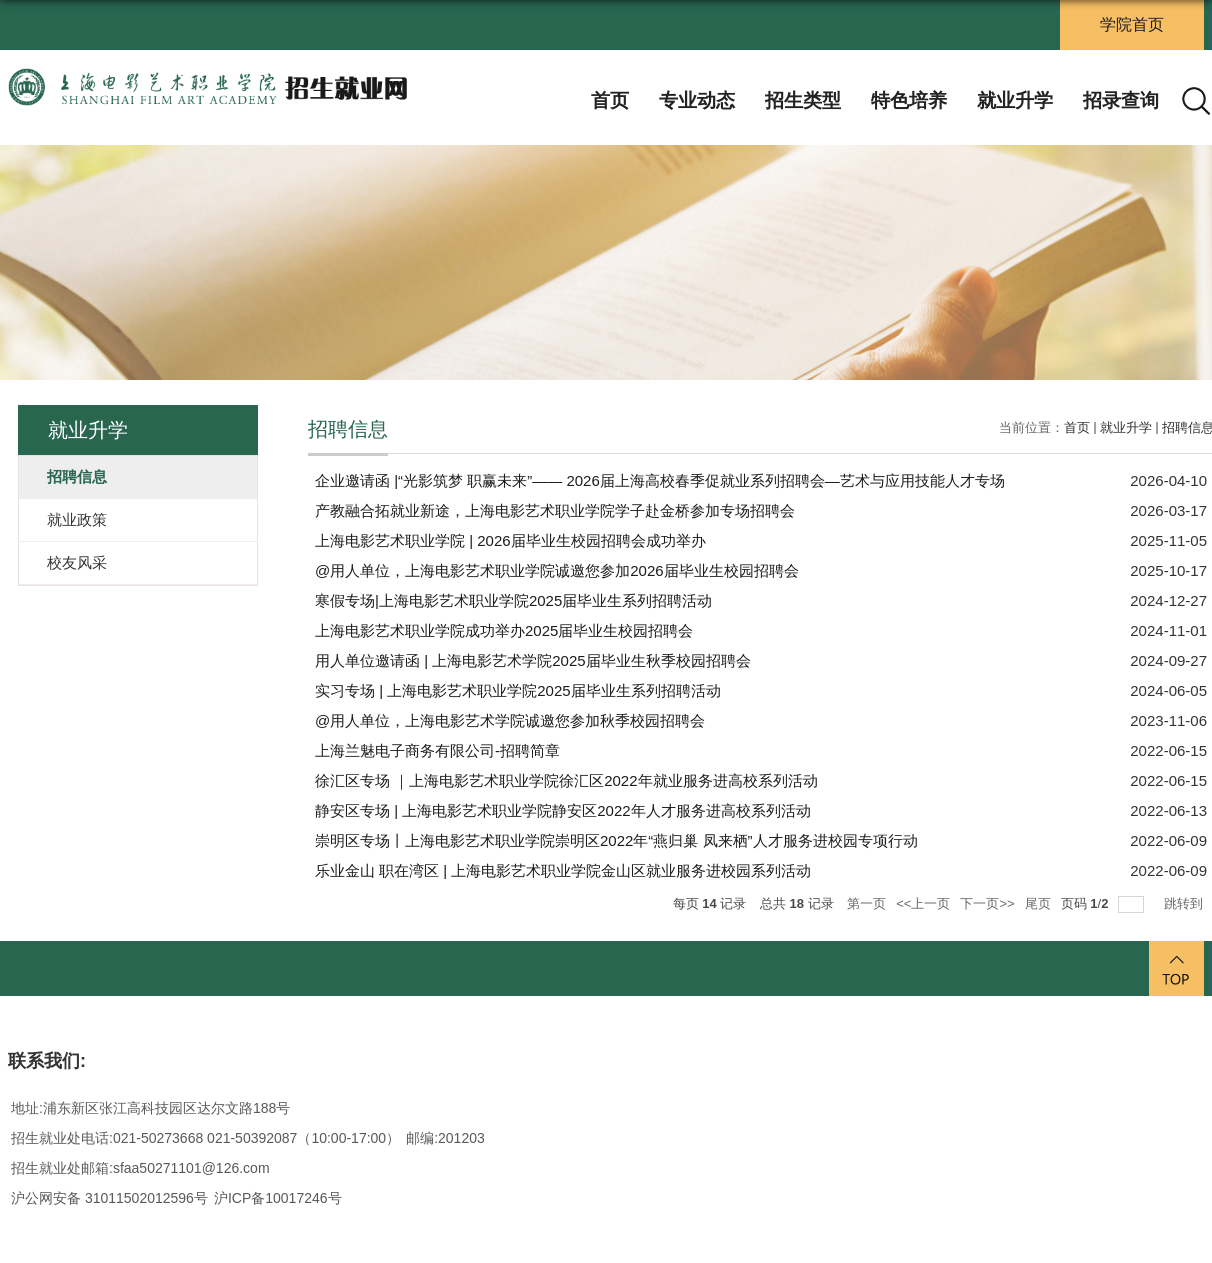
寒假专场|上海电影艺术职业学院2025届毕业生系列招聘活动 (513, 600)
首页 (610, 100)
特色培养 (909, 100)
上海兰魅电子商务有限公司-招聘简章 (437, 750)
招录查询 (1121, 100)
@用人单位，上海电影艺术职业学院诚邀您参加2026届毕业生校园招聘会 (557, 570)
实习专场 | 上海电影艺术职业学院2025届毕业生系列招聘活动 (518, 690)
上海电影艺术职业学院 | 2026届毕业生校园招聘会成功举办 (510, 540)
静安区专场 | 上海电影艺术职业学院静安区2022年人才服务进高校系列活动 (563, 810)
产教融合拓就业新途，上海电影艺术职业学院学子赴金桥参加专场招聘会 (555, 510)
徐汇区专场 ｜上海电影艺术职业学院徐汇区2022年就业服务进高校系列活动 (566, 780)
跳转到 (1185, 903)
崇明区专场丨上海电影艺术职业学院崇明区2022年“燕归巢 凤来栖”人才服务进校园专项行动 (616, 840)
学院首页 (1132, 24)
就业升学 (1015, 100)
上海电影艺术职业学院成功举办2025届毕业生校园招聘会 (504, 630)
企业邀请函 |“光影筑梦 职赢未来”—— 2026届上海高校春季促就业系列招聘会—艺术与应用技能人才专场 (660, 480)
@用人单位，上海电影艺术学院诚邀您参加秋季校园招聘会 (510, 720)
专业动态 (697, 100)
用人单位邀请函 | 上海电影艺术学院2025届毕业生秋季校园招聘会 (533, 660)
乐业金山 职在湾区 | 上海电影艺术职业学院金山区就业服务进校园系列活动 (563, 870)
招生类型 (803, 100)
